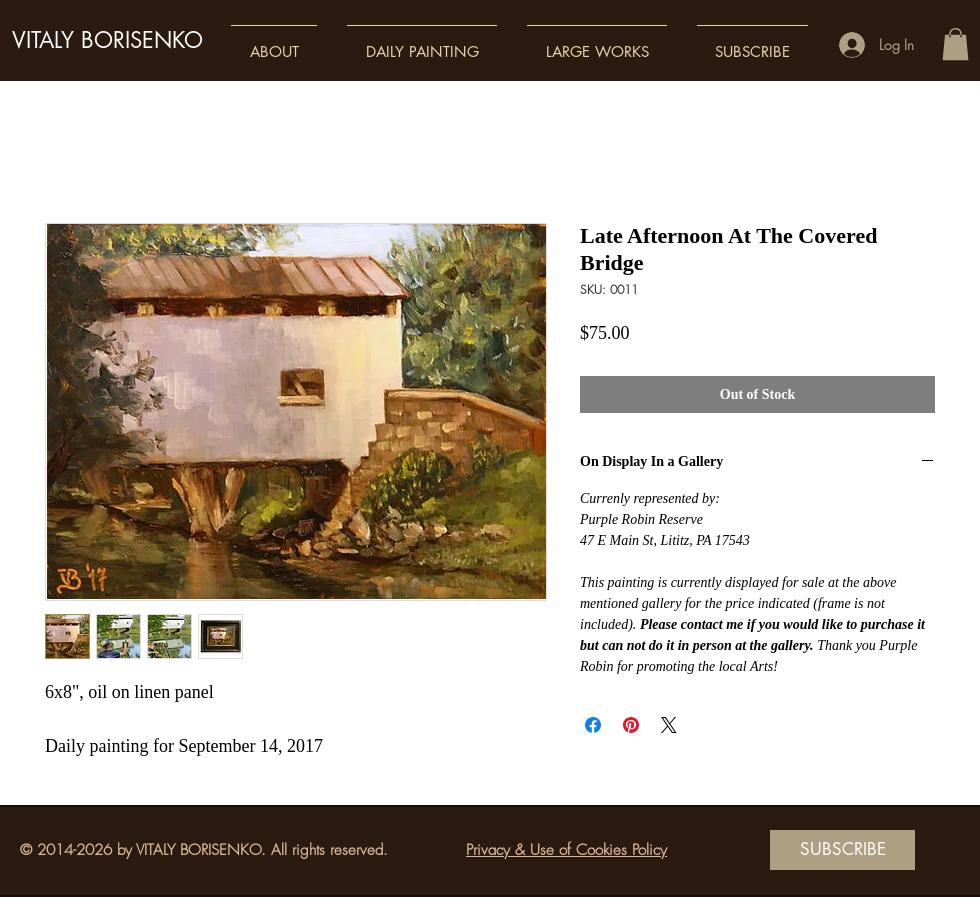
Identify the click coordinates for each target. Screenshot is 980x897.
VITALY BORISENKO (107, 40)
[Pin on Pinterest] (631, 725)
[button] (274, 42)
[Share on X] (669, 725)
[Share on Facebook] (593, 725)
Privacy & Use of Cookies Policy (566, 850)
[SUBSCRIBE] (842, 850)
